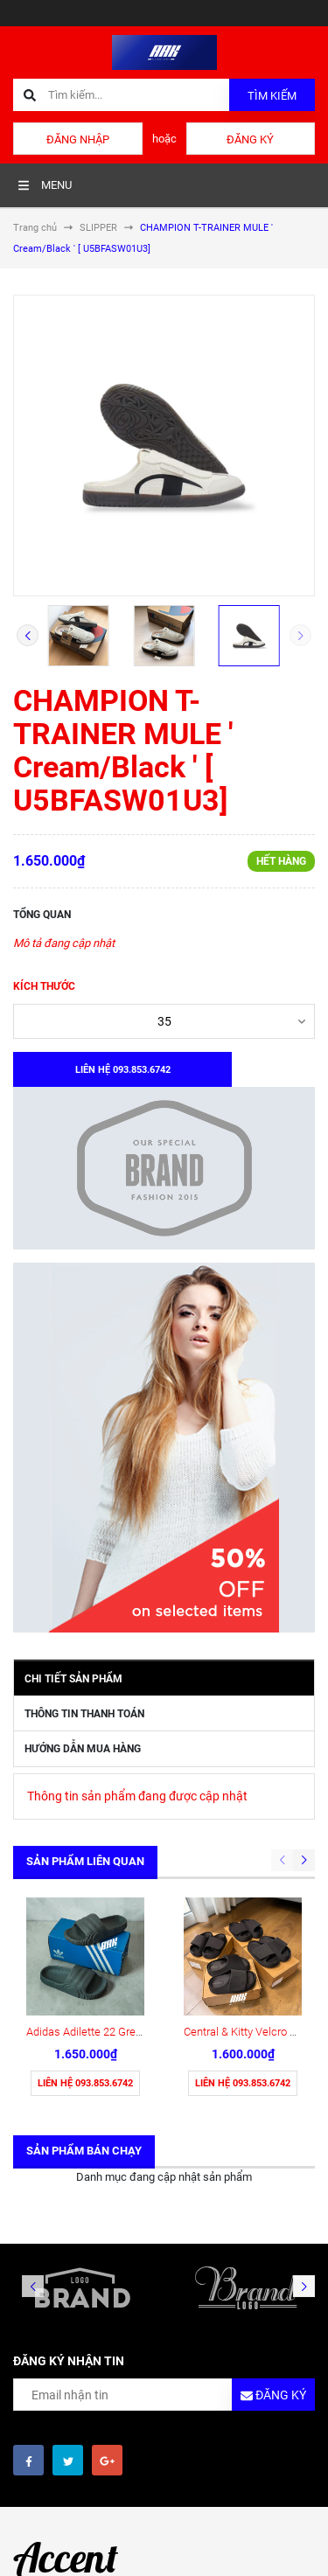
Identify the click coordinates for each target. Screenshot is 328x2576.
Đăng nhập (77, 139)
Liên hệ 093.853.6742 (85, 2083)
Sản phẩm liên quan (85, 1861)
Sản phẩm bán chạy (84, 2150)
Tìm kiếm (272, 95)
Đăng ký (250, 139)
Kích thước (44, 986)
